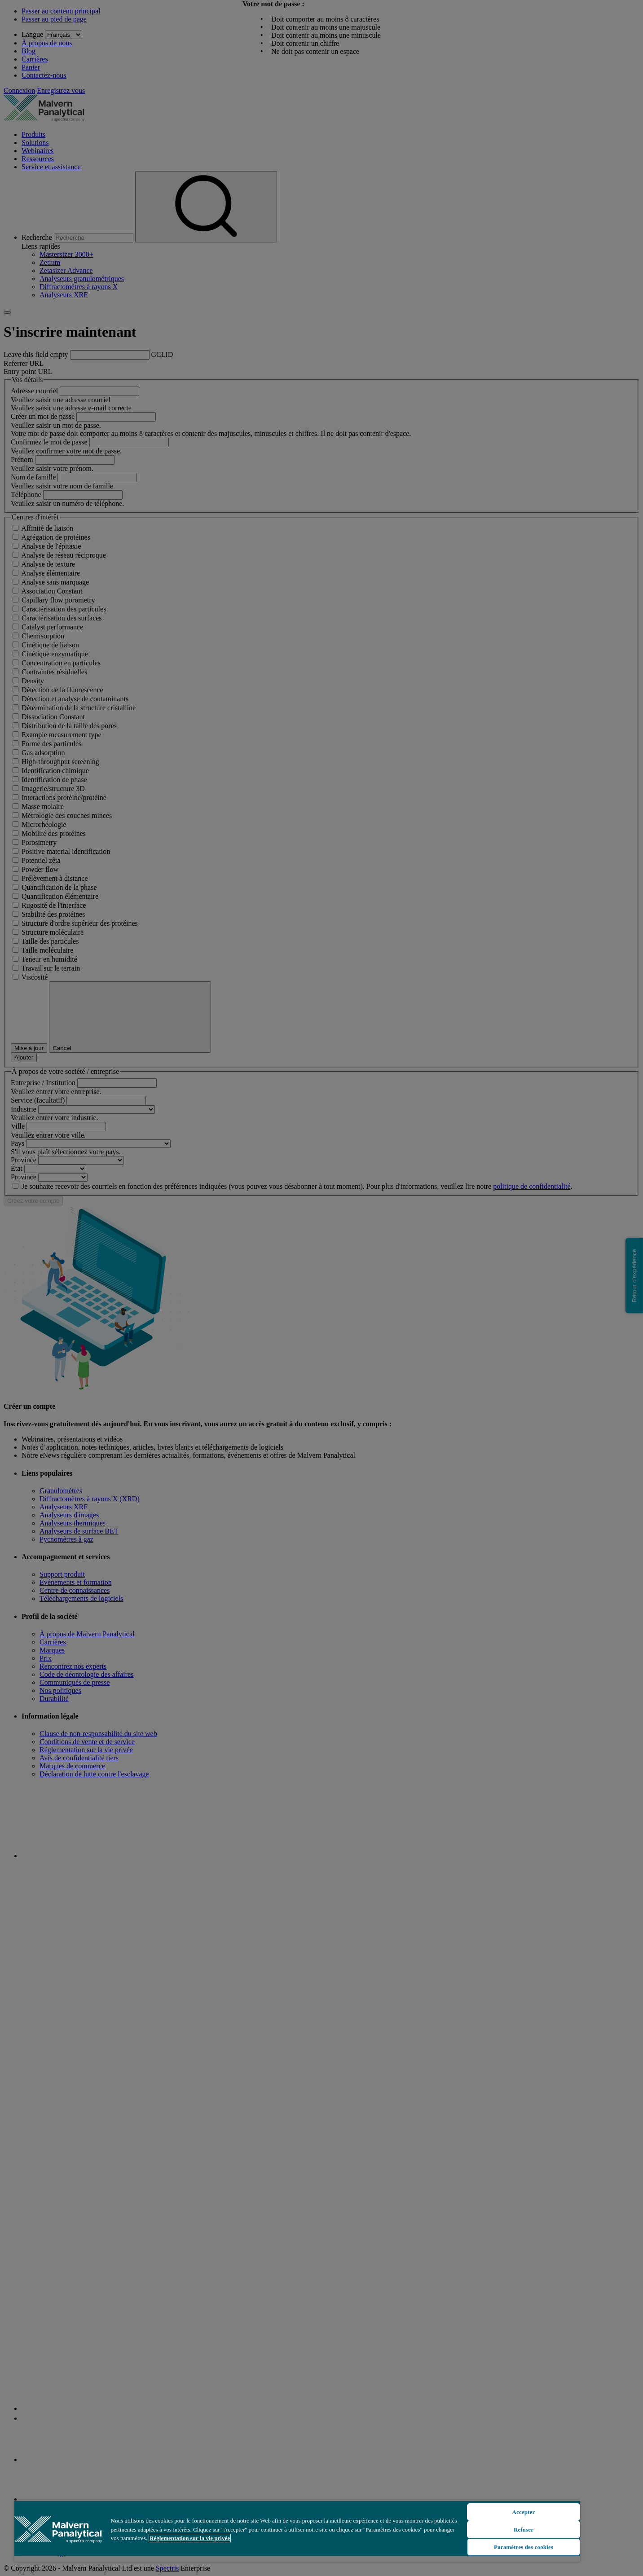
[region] (297, 2531)
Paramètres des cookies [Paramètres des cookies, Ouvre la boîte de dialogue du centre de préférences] (523, 2547)
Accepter (523, 2512)
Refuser (523, 2529)
